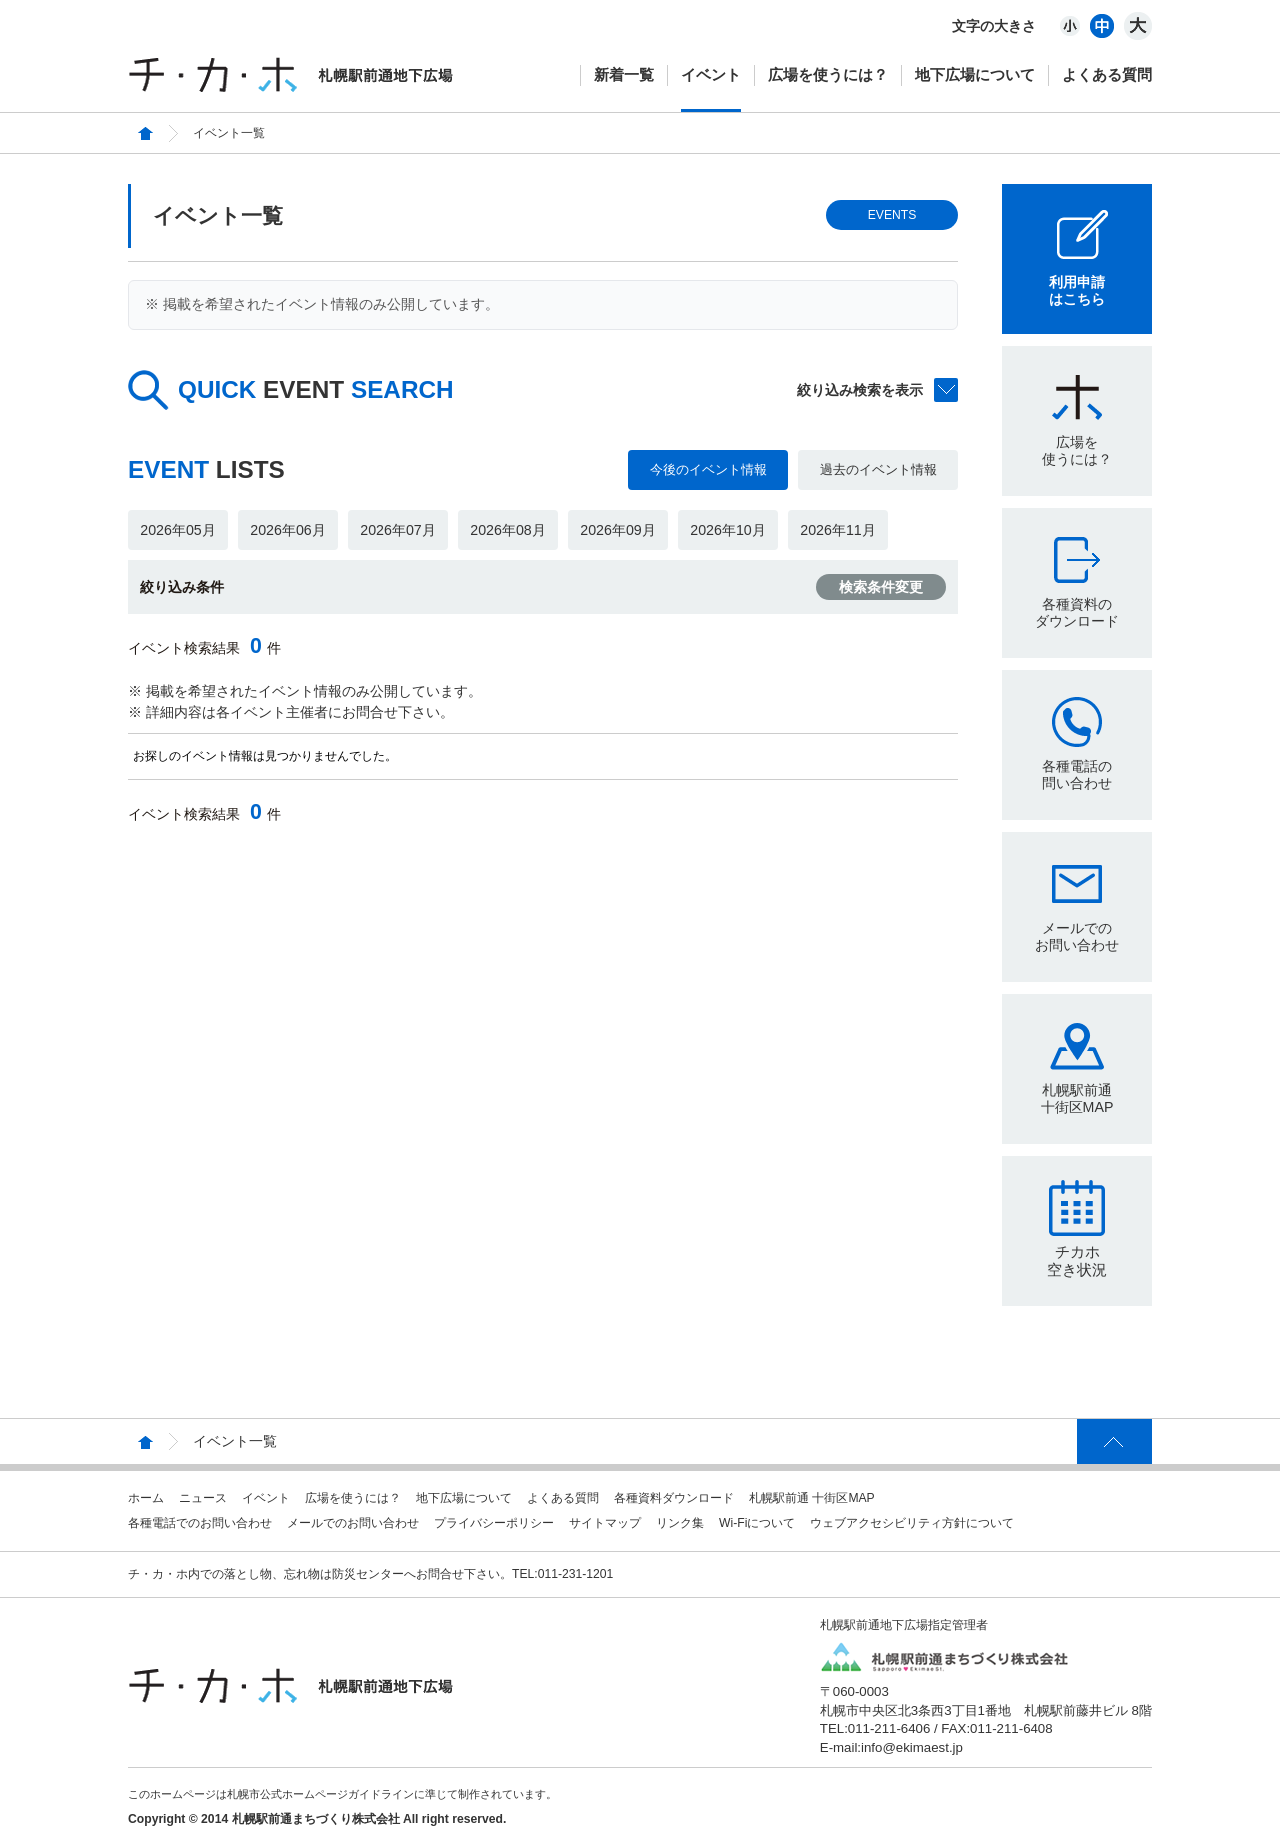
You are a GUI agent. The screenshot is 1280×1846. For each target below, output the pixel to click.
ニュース (203, 1498)
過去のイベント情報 (878, 469)
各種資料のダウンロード (1077, 612)
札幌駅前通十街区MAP (1077, 1098)
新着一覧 (624, 74)
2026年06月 (287, 530)
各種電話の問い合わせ (1077, 774)
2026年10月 (727, 530)
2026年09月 (617, 530)
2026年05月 (177, 530)
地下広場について (975, 74)
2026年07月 (397, 530)
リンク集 (680, 1523)
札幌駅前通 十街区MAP (812, 1498)
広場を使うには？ (828, 74)
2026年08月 (507, 530)
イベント (711, 74)
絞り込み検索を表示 (860, 390)
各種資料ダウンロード (674, 1498)
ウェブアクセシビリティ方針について (912, 1523)
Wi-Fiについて (757, 1523)
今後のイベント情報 (708, 469)
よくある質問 (1107, 74)
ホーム (146, 1498)
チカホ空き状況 (1077, 1260)
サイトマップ (605, 1523)
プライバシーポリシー (494, 1523)
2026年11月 (837, 530)
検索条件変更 (881, 587)
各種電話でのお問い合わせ (200, 1523)
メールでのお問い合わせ (1077, 936)
